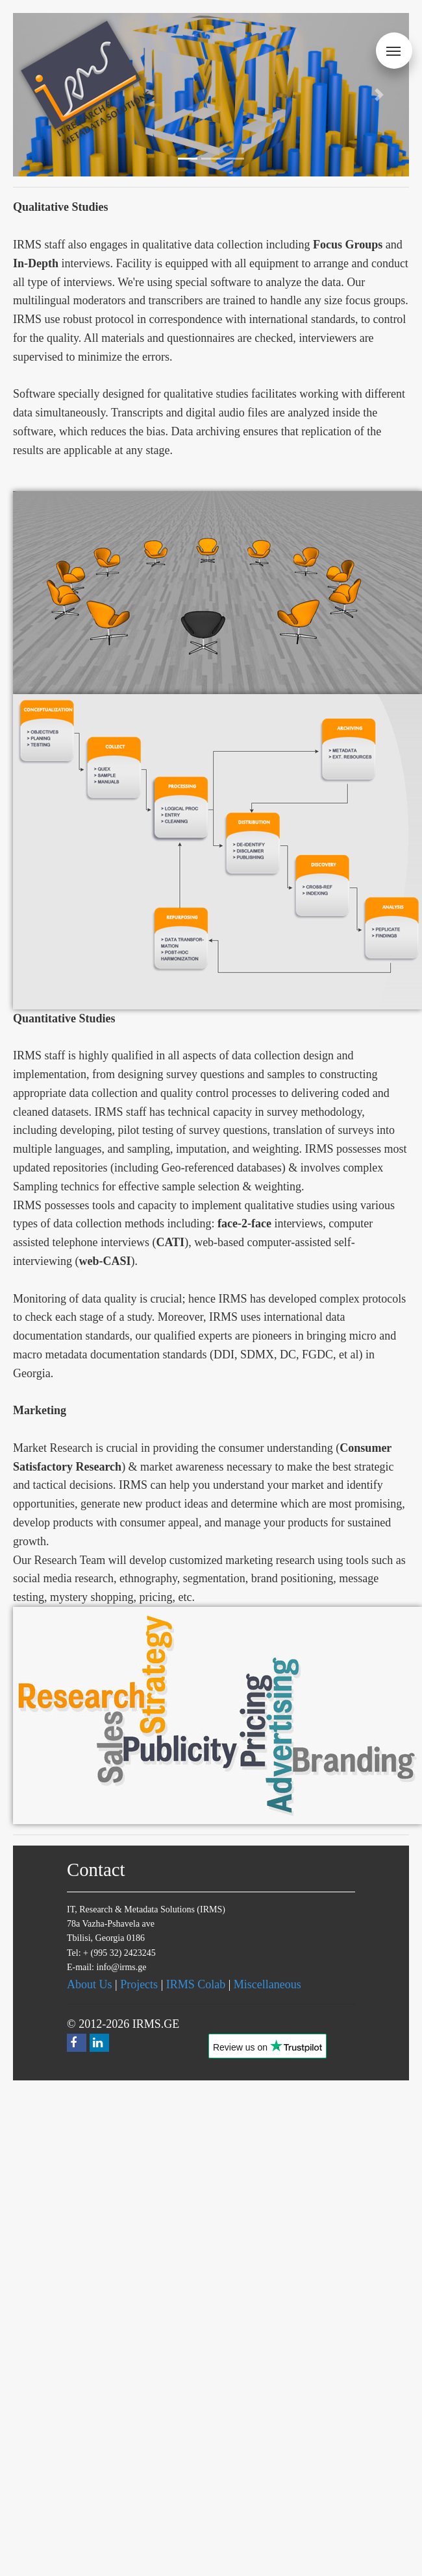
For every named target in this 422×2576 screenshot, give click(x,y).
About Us (89, 1984)
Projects (139, 1984)
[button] (380, 94)
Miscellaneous (267, 1984)
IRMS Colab (196, 1984)
